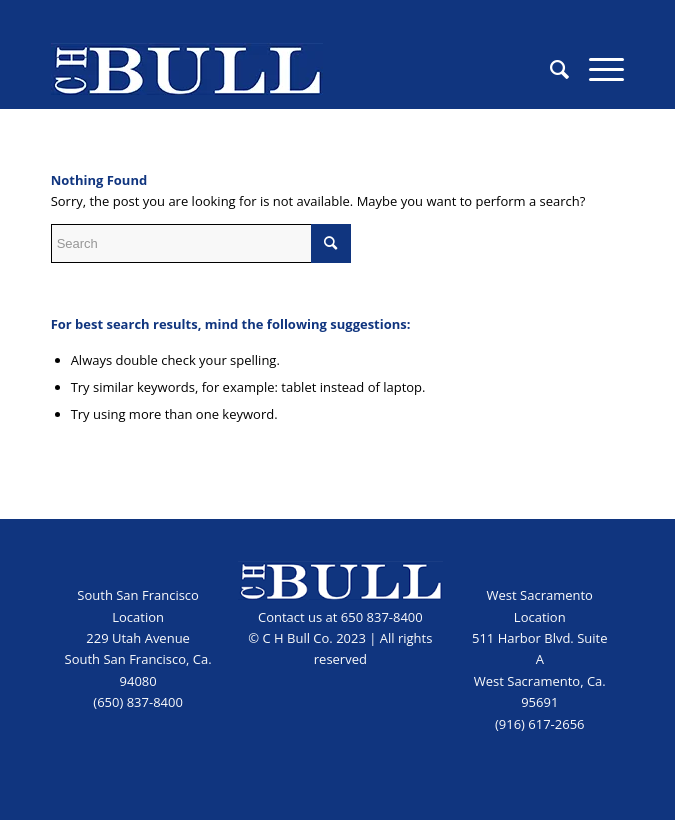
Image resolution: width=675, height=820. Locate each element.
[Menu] (596, 69)
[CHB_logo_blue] (280, 69)
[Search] (549, 69)
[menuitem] (549, 69)
